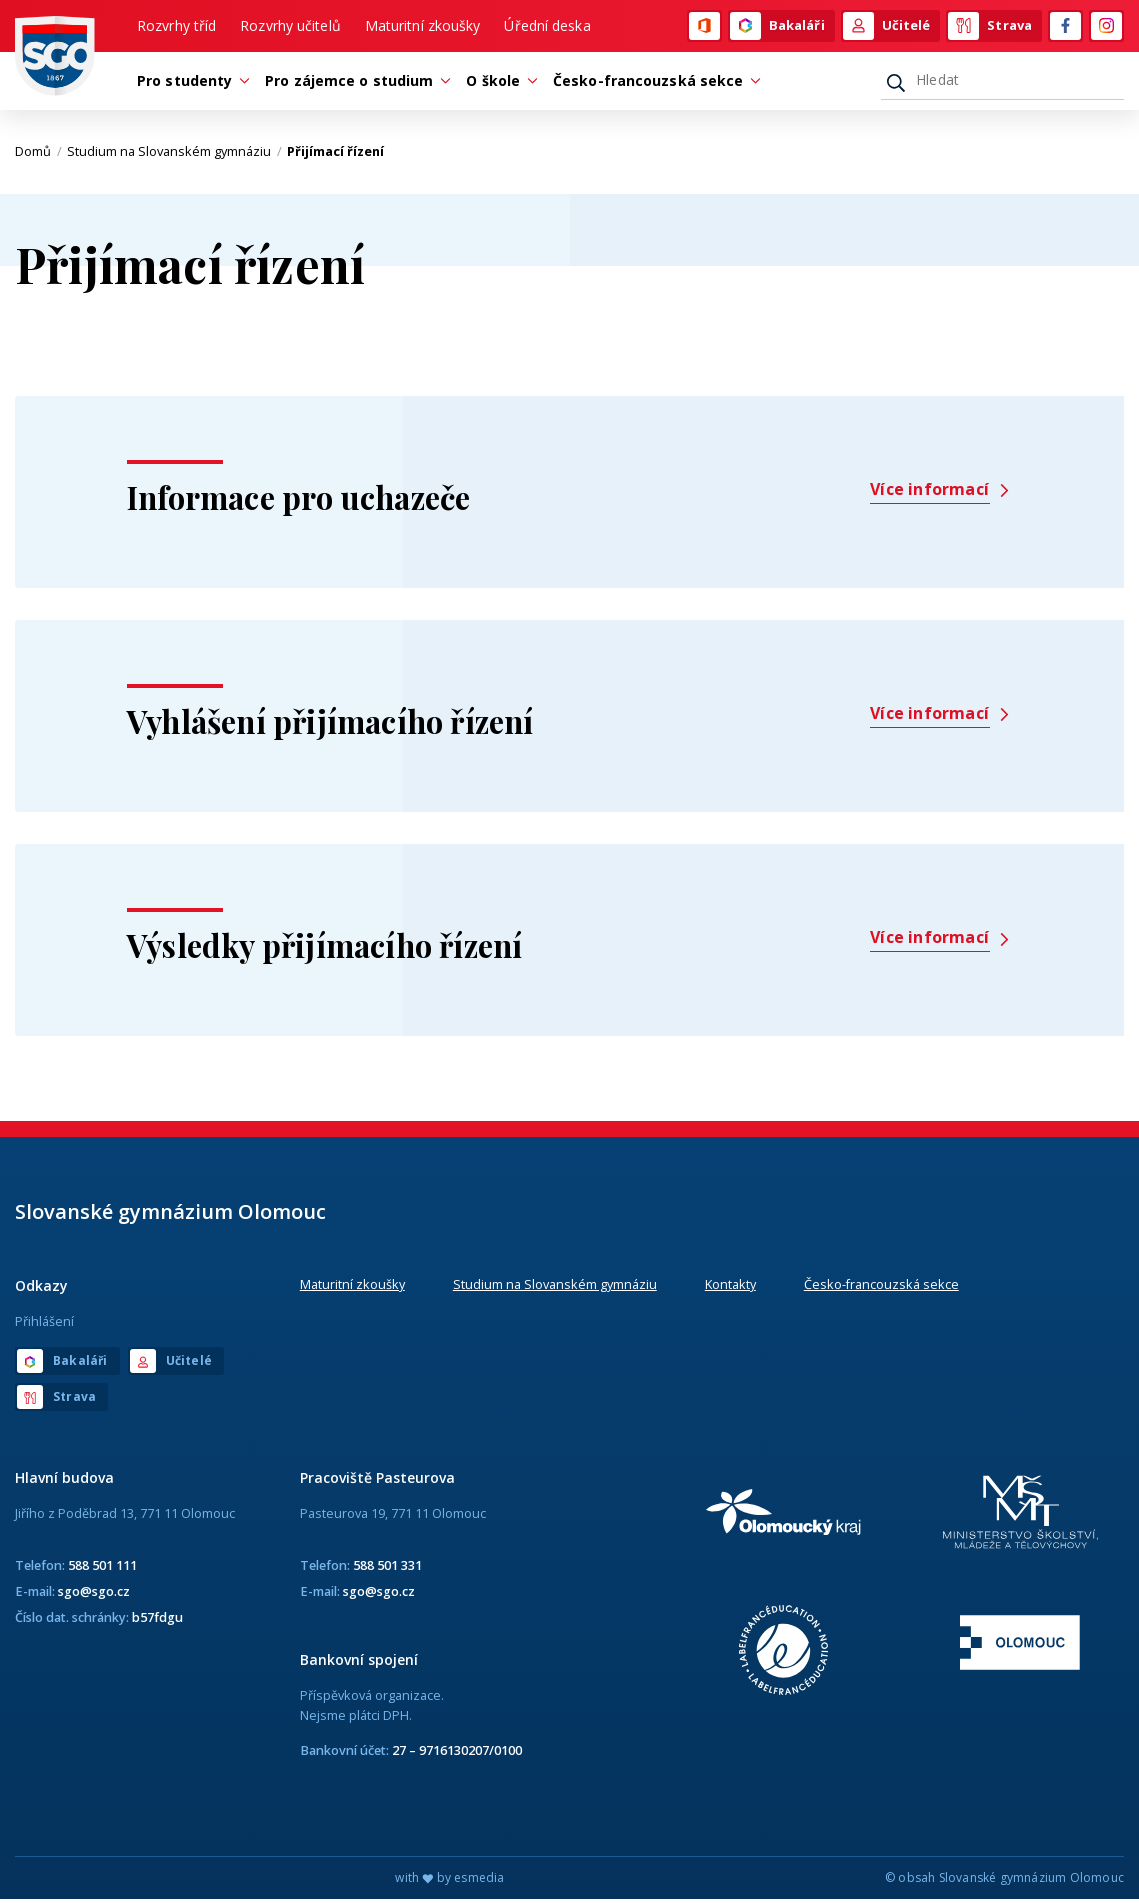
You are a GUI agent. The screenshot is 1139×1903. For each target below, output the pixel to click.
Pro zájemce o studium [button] (354, 83)
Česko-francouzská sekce (881, 1288)
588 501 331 (387, 1569)
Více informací (941, 493)
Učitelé (887, 27)
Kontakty (730, 1288)
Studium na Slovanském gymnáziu (174, 155)
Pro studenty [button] (189, 83)
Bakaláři (777, 27)
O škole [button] (498, 83)
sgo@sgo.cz (94, 1595)
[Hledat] (1002, 83)
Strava (990, 27)
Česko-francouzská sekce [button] (653, 83)
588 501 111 (102, 1569)
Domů (38, 155)
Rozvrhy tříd (176, 26)
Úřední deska (547, 26)
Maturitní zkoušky (423, 26)
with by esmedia (449, 1881)
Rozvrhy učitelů (290, 26)
